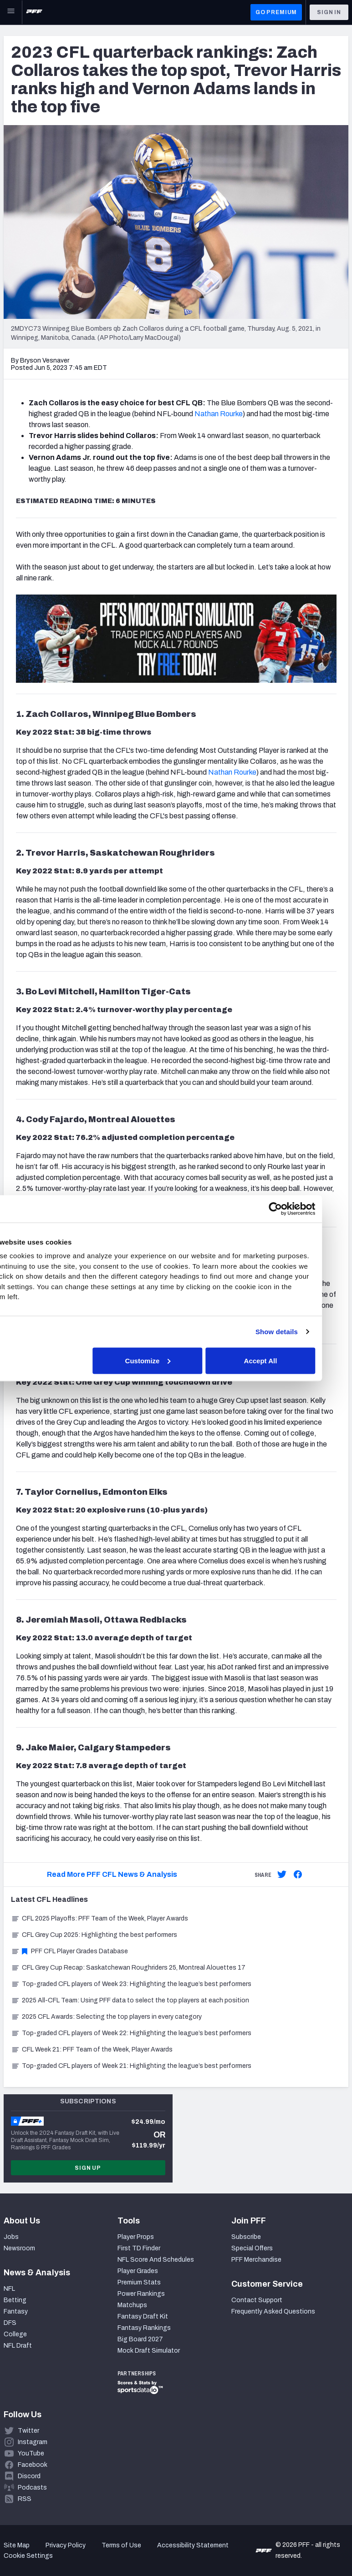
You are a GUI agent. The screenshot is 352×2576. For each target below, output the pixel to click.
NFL (9, 2288)
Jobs (11, 2236)
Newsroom (19, 2248)
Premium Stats (139, 2282)
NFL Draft (18, 2345)
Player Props (135, 2236)
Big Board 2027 (140, 2339)
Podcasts (32, 2487)
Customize (174, 1360)
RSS (24, 2498)
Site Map (17, 2545)
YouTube (31, 2453)
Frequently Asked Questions (273, 2311)
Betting (15, 2300)
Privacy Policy (66, 2545)
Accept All (287, 1360)
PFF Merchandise (256, 2259)
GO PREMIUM (276, 12)
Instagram (32, 2442)
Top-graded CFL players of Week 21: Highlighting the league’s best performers (131, 2065)
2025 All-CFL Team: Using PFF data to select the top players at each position (130, 2000)
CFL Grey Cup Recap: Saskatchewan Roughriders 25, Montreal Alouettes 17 (128, 1967)
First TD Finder (138, 2248)
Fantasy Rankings (144, 2327)
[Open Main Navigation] (11, 12)
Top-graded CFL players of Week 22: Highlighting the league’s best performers (131, 2033)
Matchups (132, 2305)
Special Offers (252, 2248)
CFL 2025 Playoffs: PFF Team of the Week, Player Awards (99, 1918)
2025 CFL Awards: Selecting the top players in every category (106, 2016)
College (15, 2334)
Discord (29, 2476)
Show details (303, 1332)
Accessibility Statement (193, 2545)
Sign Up (88, 2168)
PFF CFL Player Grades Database (69, 1951)
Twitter (28, 2430)
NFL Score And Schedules (155, 2259)
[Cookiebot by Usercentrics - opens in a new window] (302, 1208)
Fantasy (16, 2311)
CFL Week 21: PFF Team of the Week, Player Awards (92, 2049)
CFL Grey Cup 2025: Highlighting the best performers (94, 1934)
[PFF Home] (34, 12)
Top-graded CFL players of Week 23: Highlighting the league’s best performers (131, 1984)
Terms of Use (121, 2545)
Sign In (329, 12)
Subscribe (246, 2236)
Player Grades (137, 2271)
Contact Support (256, 2300)
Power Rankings (141, 2293)
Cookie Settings (28, 2555)
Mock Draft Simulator (148, 2350)
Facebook (32, 2464)
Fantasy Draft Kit (142, 2316)
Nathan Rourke (218, 414)
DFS (10, 2322)
